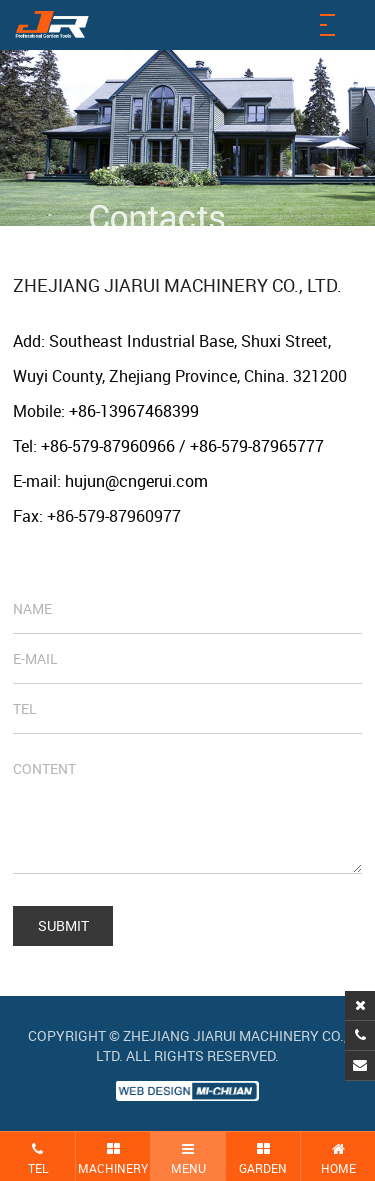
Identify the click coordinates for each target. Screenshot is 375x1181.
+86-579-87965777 (257, 446)
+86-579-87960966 (108, 446)
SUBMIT (63, 925)
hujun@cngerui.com (136, 481)
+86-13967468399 (134, 411)
